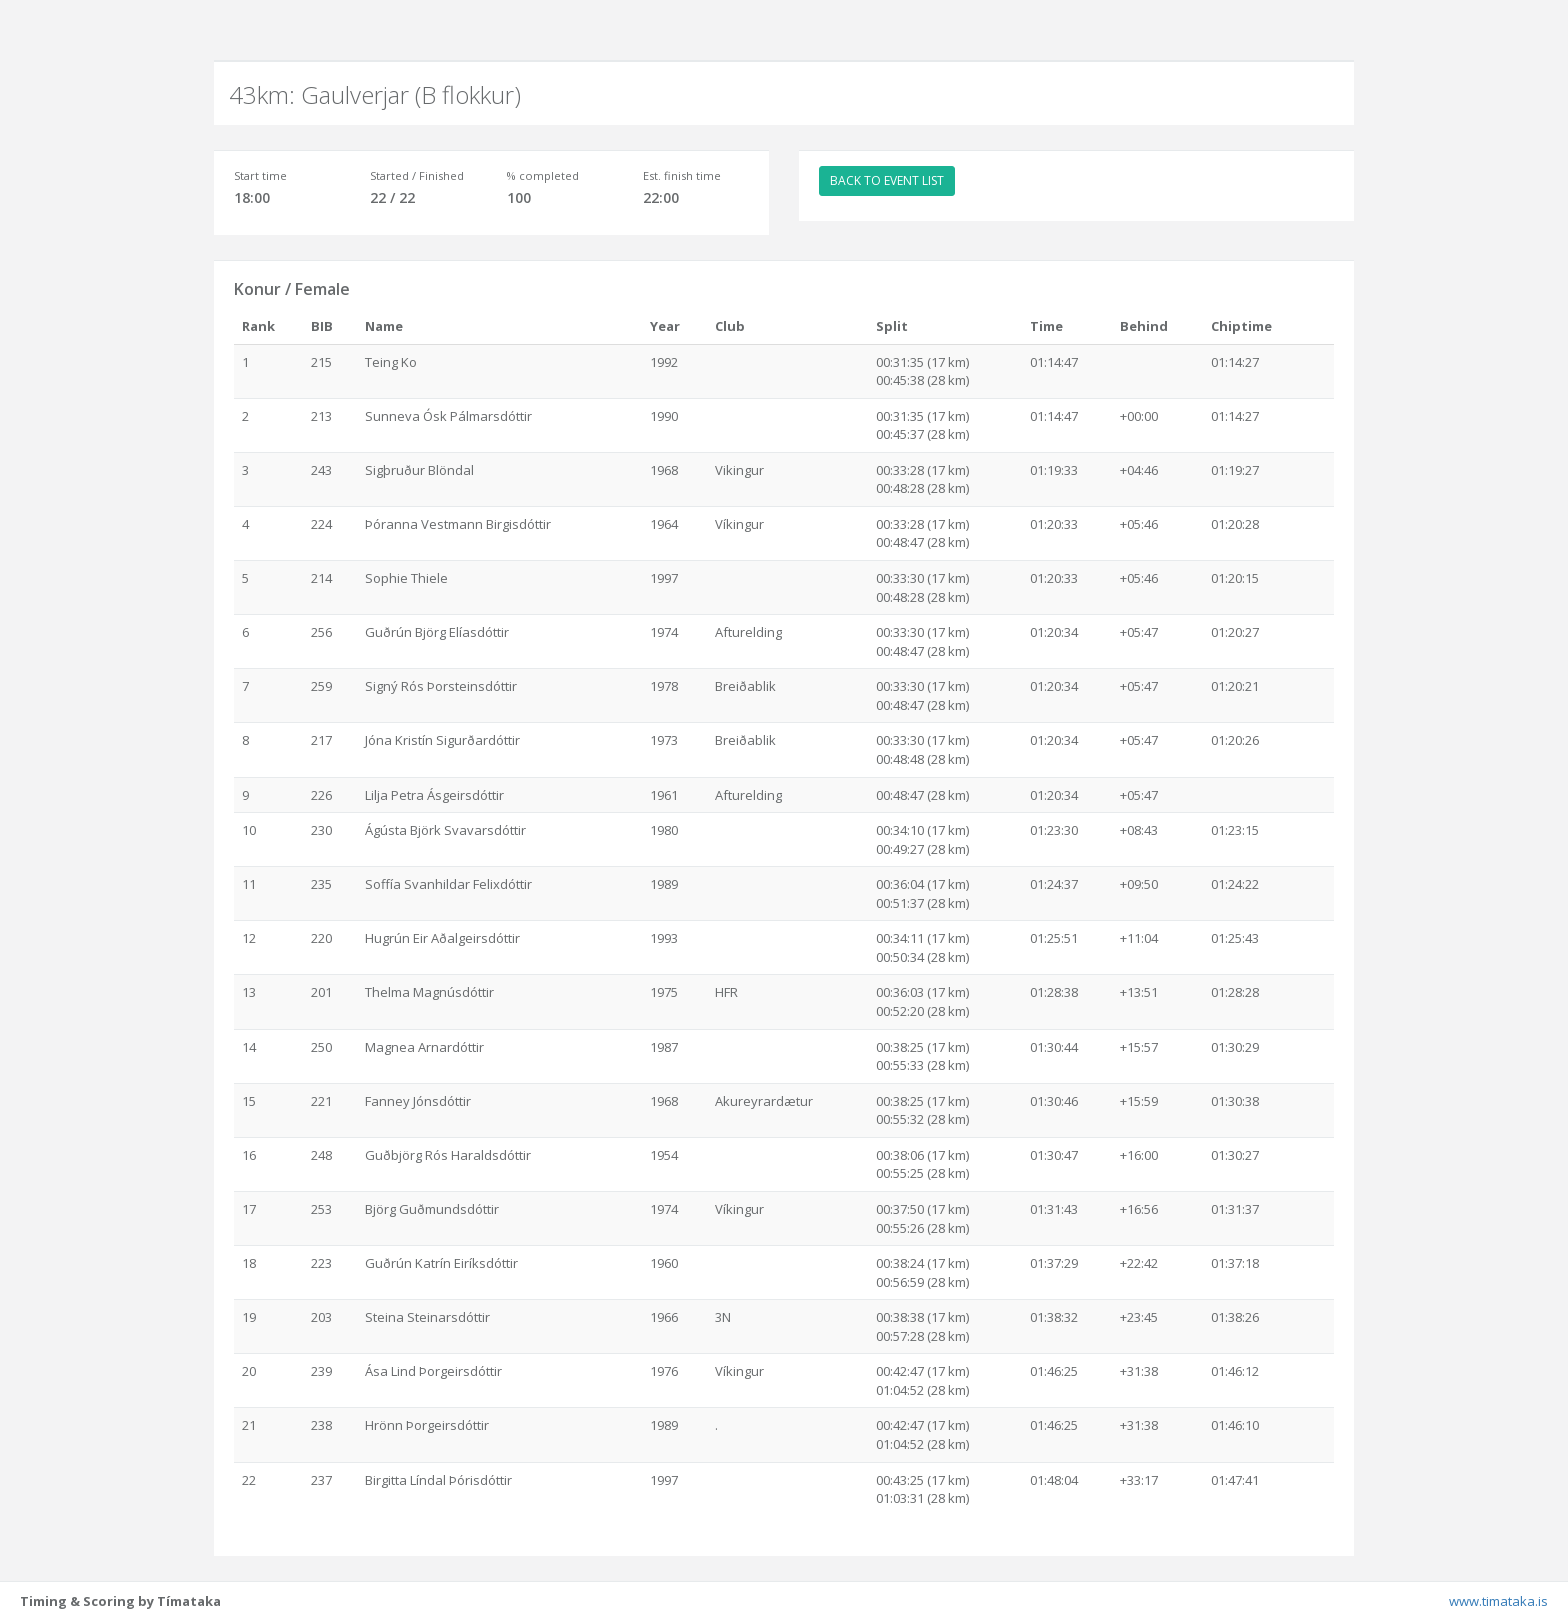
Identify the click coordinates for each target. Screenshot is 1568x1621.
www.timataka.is (1498, 1601)
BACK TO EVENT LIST (887, 180)
